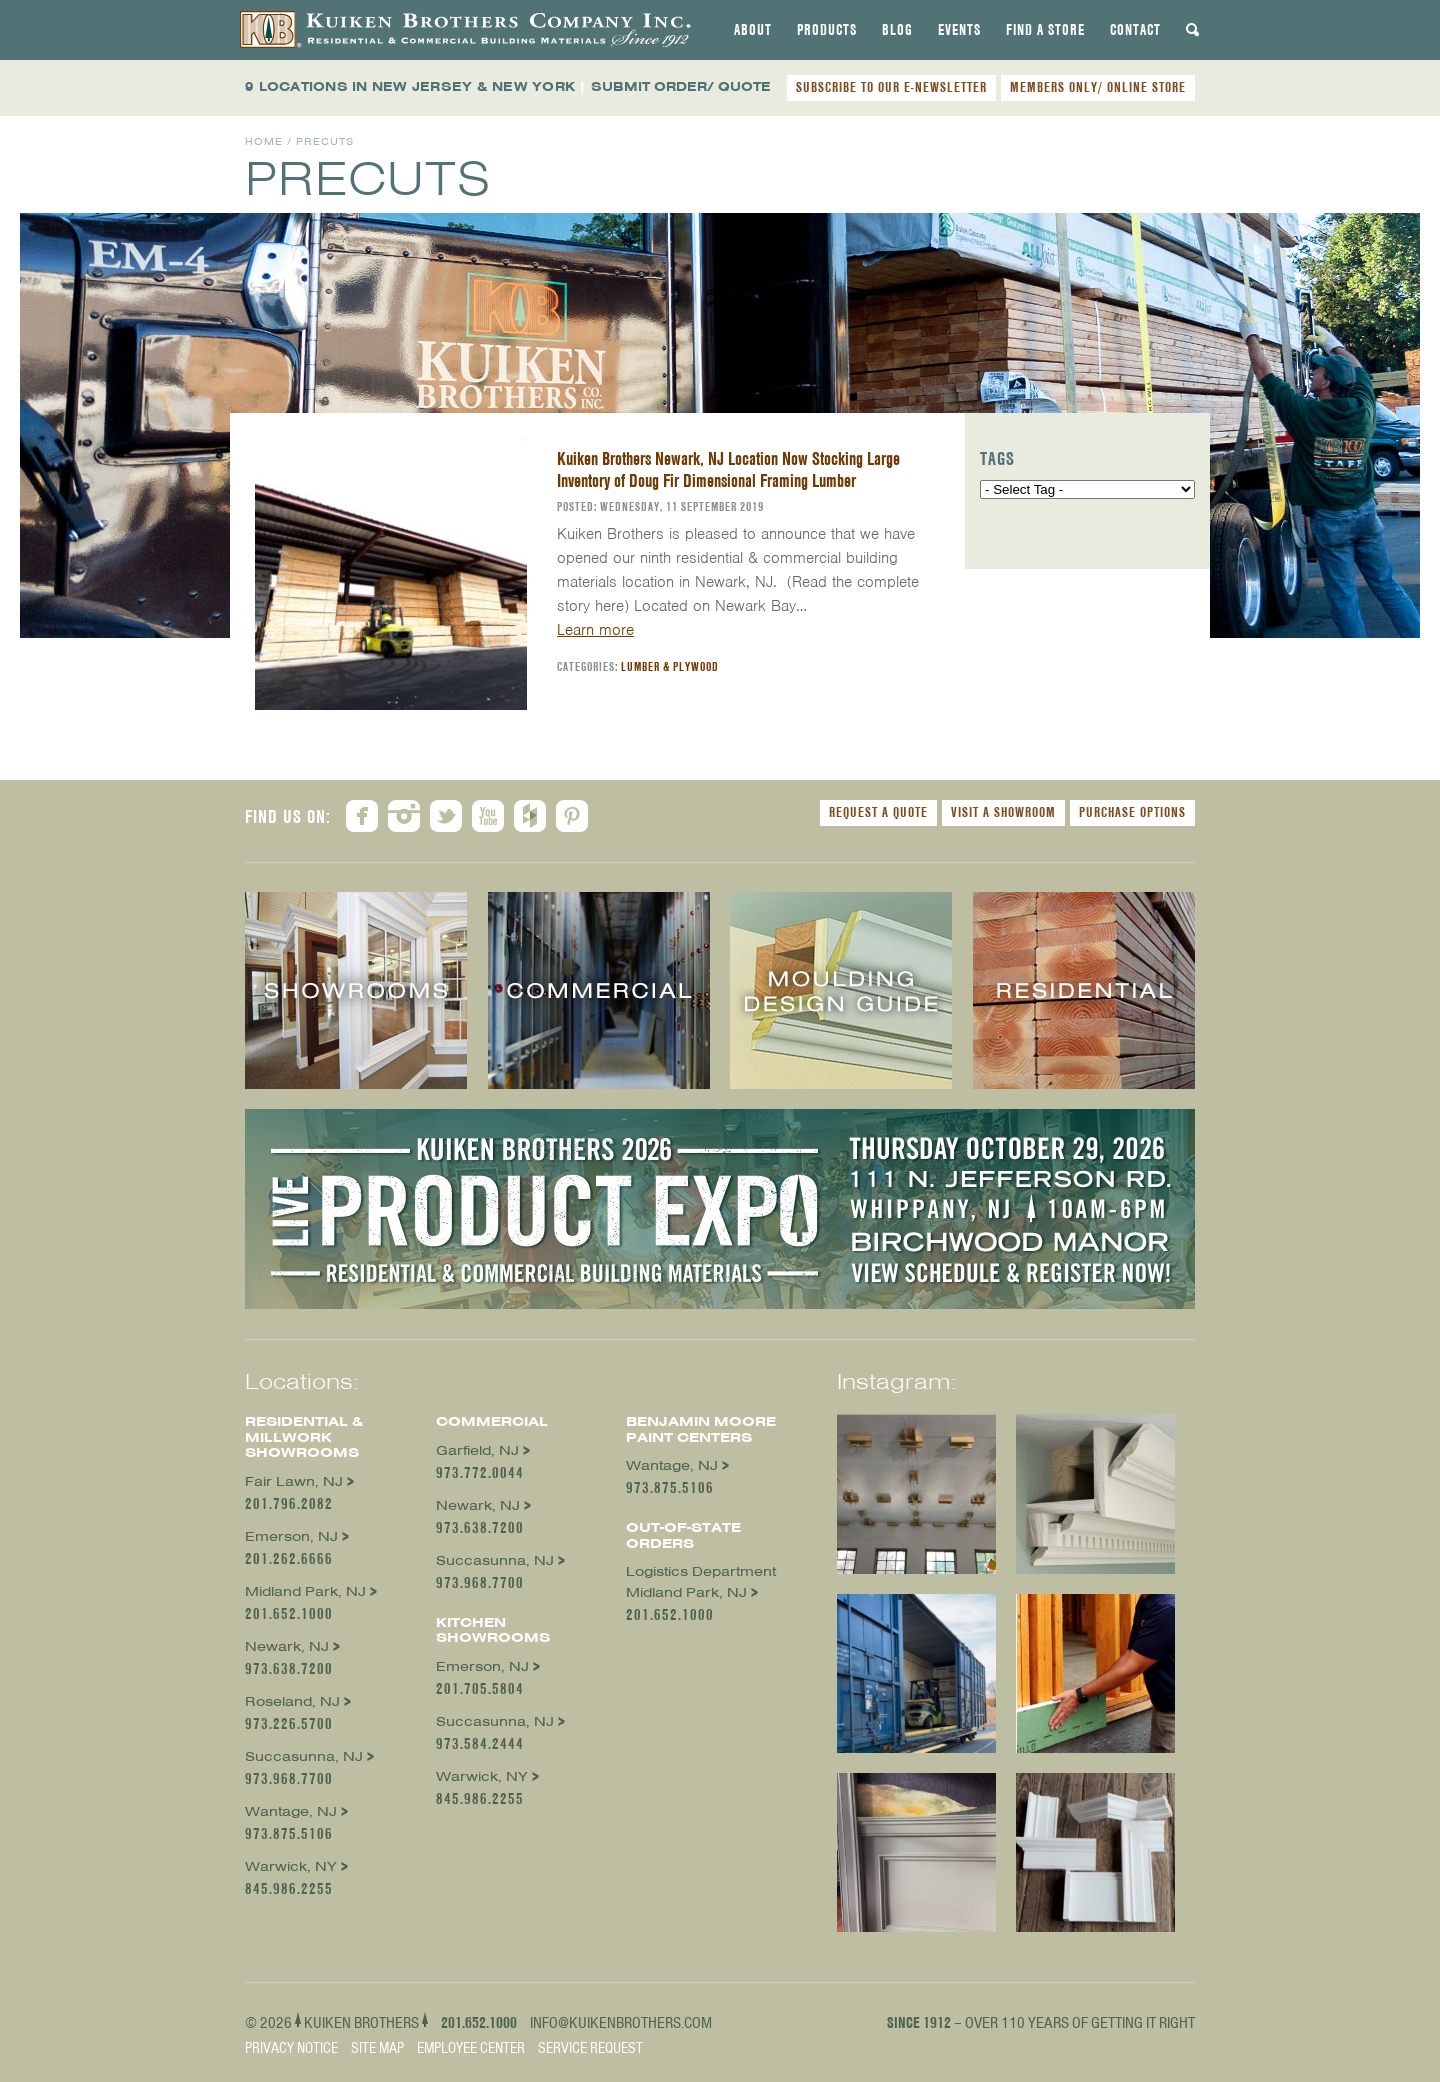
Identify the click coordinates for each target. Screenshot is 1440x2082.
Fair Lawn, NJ (294, 1481)
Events (959, 30)
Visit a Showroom (1003, 812)
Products (827, 30)
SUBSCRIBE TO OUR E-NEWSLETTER (891, 87)
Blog (897, 30)
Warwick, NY (291, 1866)
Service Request (590, 2048)
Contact (1135, 30)
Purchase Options (1132, 812)
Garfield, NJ (477, 1450)
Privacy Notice (291, 2048)
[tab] (753, 30)
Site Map (377, 2048)
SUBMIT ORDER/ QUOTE (681, 86)
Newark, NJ (287, 1646)
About (753, 30)
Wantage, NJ (291, 1811)
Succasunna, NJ (304, 1756)
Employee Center (471, 2048)
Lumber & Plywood (670, 666)
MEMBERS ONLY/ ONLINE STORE (1098, 87)
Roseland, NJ (292, 1701)
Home (264, 141)
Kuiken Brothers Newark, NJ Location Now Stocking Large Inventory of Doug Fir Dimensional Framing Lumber (728, 469)
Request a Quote (878, 812)
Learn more (595, 630)
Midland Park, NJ (305, 1591)
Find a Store (1045, 30)
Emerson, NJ (291, 1536)
